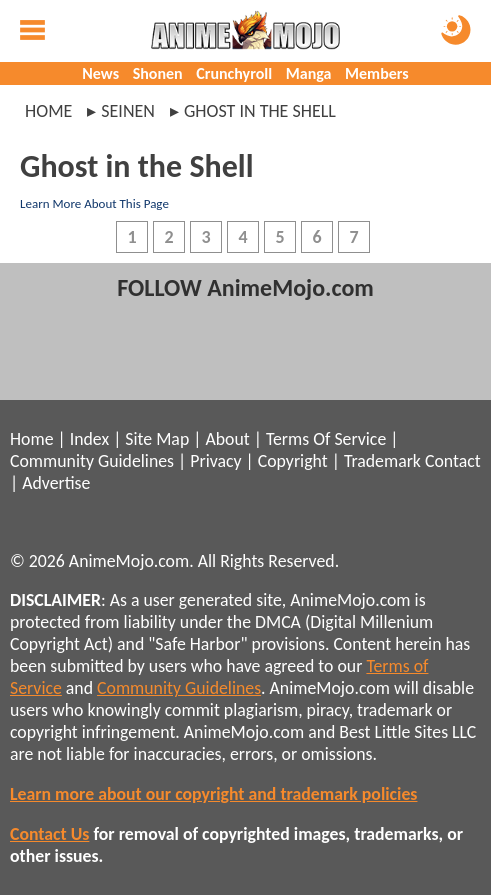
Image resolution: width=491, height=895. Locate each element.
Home (48, 111)
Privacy (215, 461)
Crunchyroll (234, 73)
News (100, 73)
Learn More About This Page (94, 203)
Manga (309, 73)
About (227, 439)
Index (89, 439)
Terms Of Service (326, 439)
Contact (453, 461)
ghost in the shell (260, 111)
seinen (128, 111)
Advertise (56, 483)
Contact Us (49, 834)
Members (377, 73)
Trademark (382, 461)
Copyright (293, 461)
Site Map (157, 439)
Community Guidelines (92, 461)
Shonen (158, 73)
